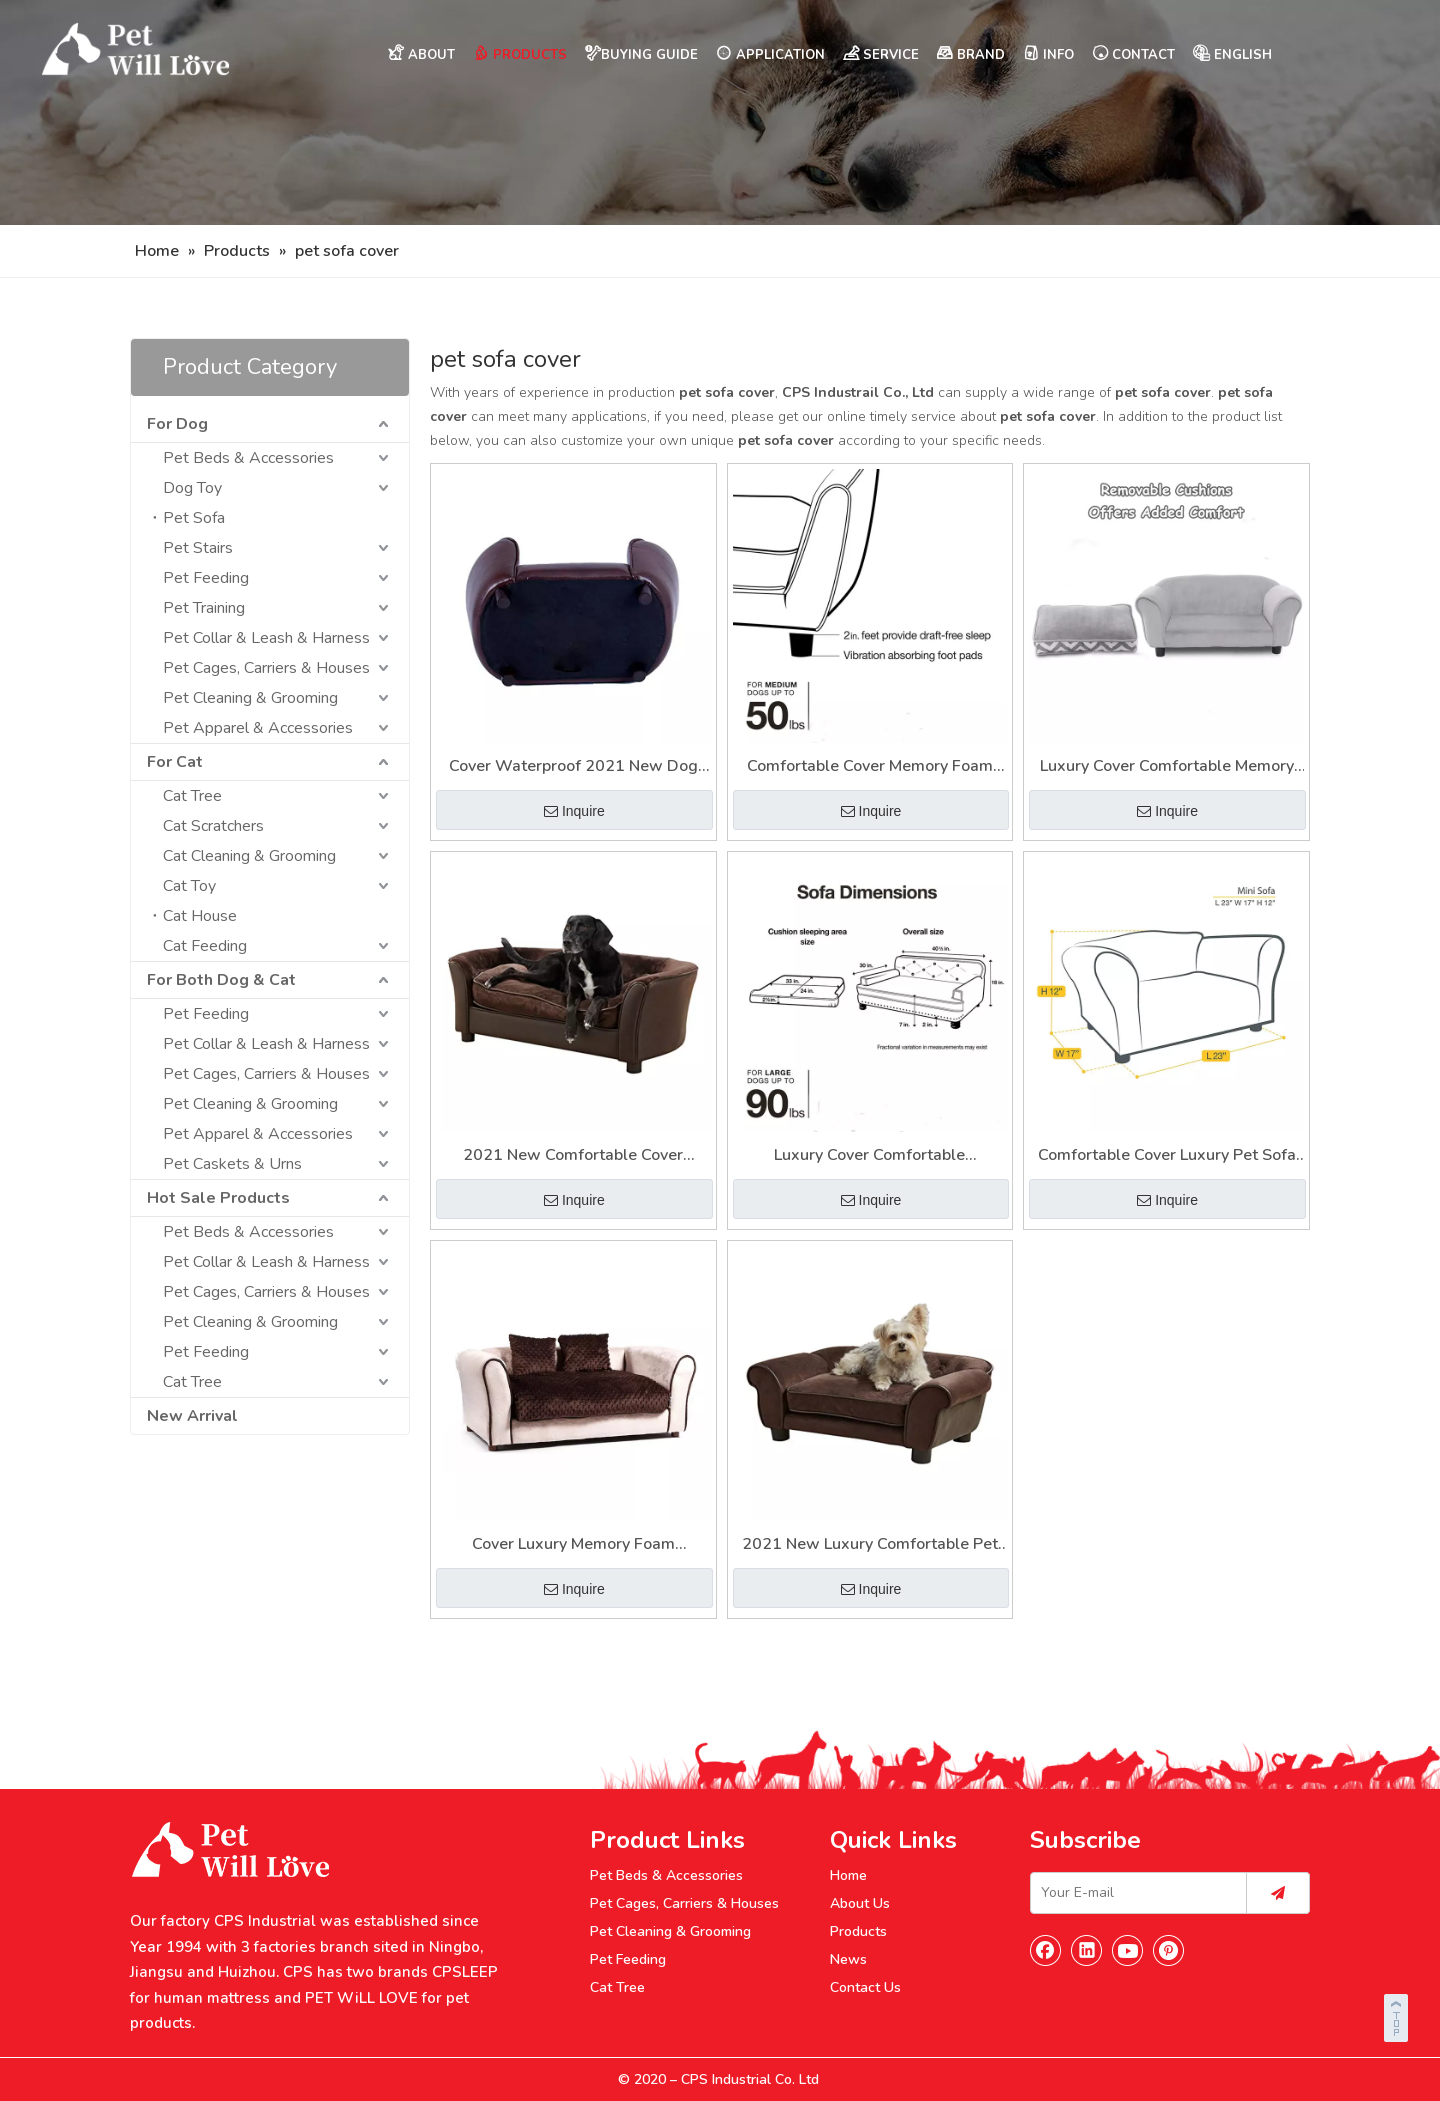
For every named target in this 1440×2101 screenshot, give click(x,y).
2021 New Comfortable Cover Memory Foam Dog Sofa (573, 1156)
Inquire (574, 811)
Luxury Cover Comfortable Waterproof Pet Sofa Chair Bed (870, 1156)
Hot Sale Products (218, 1198)
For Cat (175, 762)
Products (858, 1931)
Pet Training (204, 608)
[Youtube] (1128, 1950)
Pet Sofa (194, 518)
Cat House (200, 916)
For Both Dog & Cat (221, 980)
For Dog (177, 424)
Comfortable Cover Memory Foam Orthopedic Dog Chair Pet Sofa (870, 767)
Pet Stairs (198, 548)
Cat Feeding (205, 946)
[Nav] (720, 112)
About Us (860, 1903)
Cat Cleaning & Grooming (249, 856)
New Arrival (192, 1416)
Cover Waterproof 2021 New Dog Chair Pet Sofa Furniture (573, 767)
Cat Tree (192, 796)
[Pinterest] (1169, 1950)
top (1398, 2015)
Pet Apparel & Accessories (258, 728)
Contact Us (865, 1987)
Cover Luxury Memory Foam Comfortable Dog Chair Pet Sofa (573, 1545)
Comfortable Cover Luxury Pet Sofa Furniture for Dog (1167, 1156)
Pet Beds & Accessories (248, 458)
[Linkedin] (1087, 1950)
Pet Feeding (206, 578)
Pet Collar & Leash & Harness (266, 638)
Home (848, 1875)
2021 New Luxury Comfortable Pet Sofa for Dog (870, 1545)
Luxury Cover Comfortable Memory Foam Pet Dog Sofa (1167, 767)
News (848, 1959)
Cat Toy (189, 886)
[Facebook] (1046, 1950)
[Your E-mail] (1134, 1893)
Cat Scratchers (213, 826)
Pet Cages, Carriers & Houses (266, 668)
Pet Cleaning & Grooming (250, 698)
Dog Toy (192, 488)
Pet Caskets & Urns (232, 1164)
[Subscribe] (1278, 1893)
